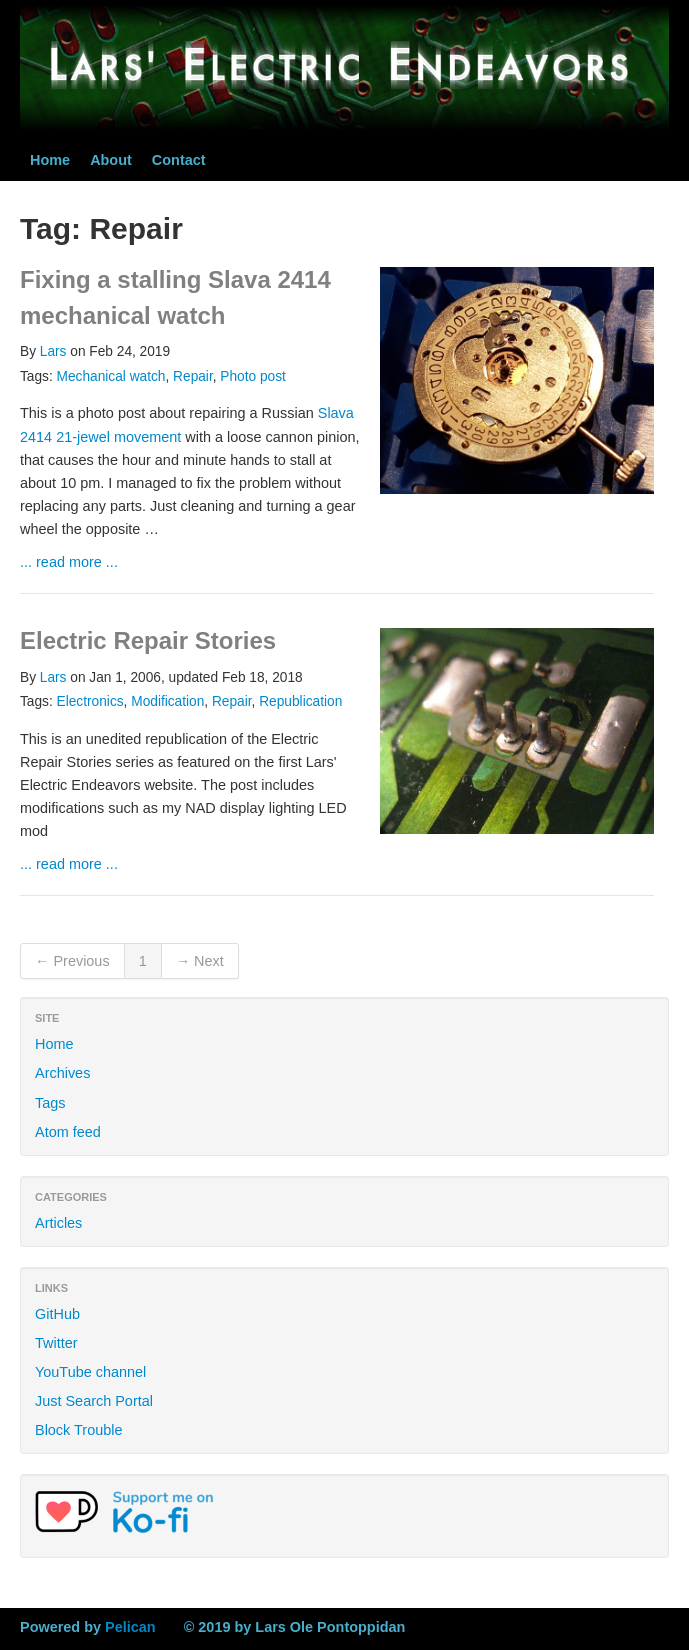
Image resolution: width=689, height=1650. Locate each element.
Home (50, 160)
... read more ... (69, 562)
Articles (58, 1223)
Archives (62, 1073)
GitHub (57, 1314)
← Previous (72, 961)
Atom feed (68, 1132)
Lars (53, 351)
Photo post (253, 376)
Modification (167, 701)
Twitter (56, 1343)
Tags (50, 1103)
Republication (300, 701)
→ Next (200, 961)
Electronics (90, 701)
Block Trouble (78, 1430)
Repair (193, 376)
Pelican (130, 1627)
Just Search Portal (94, 1401)
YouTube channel (90, 1372)
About (111, 160)
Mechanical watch (111, 376)
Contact (179, 160)
